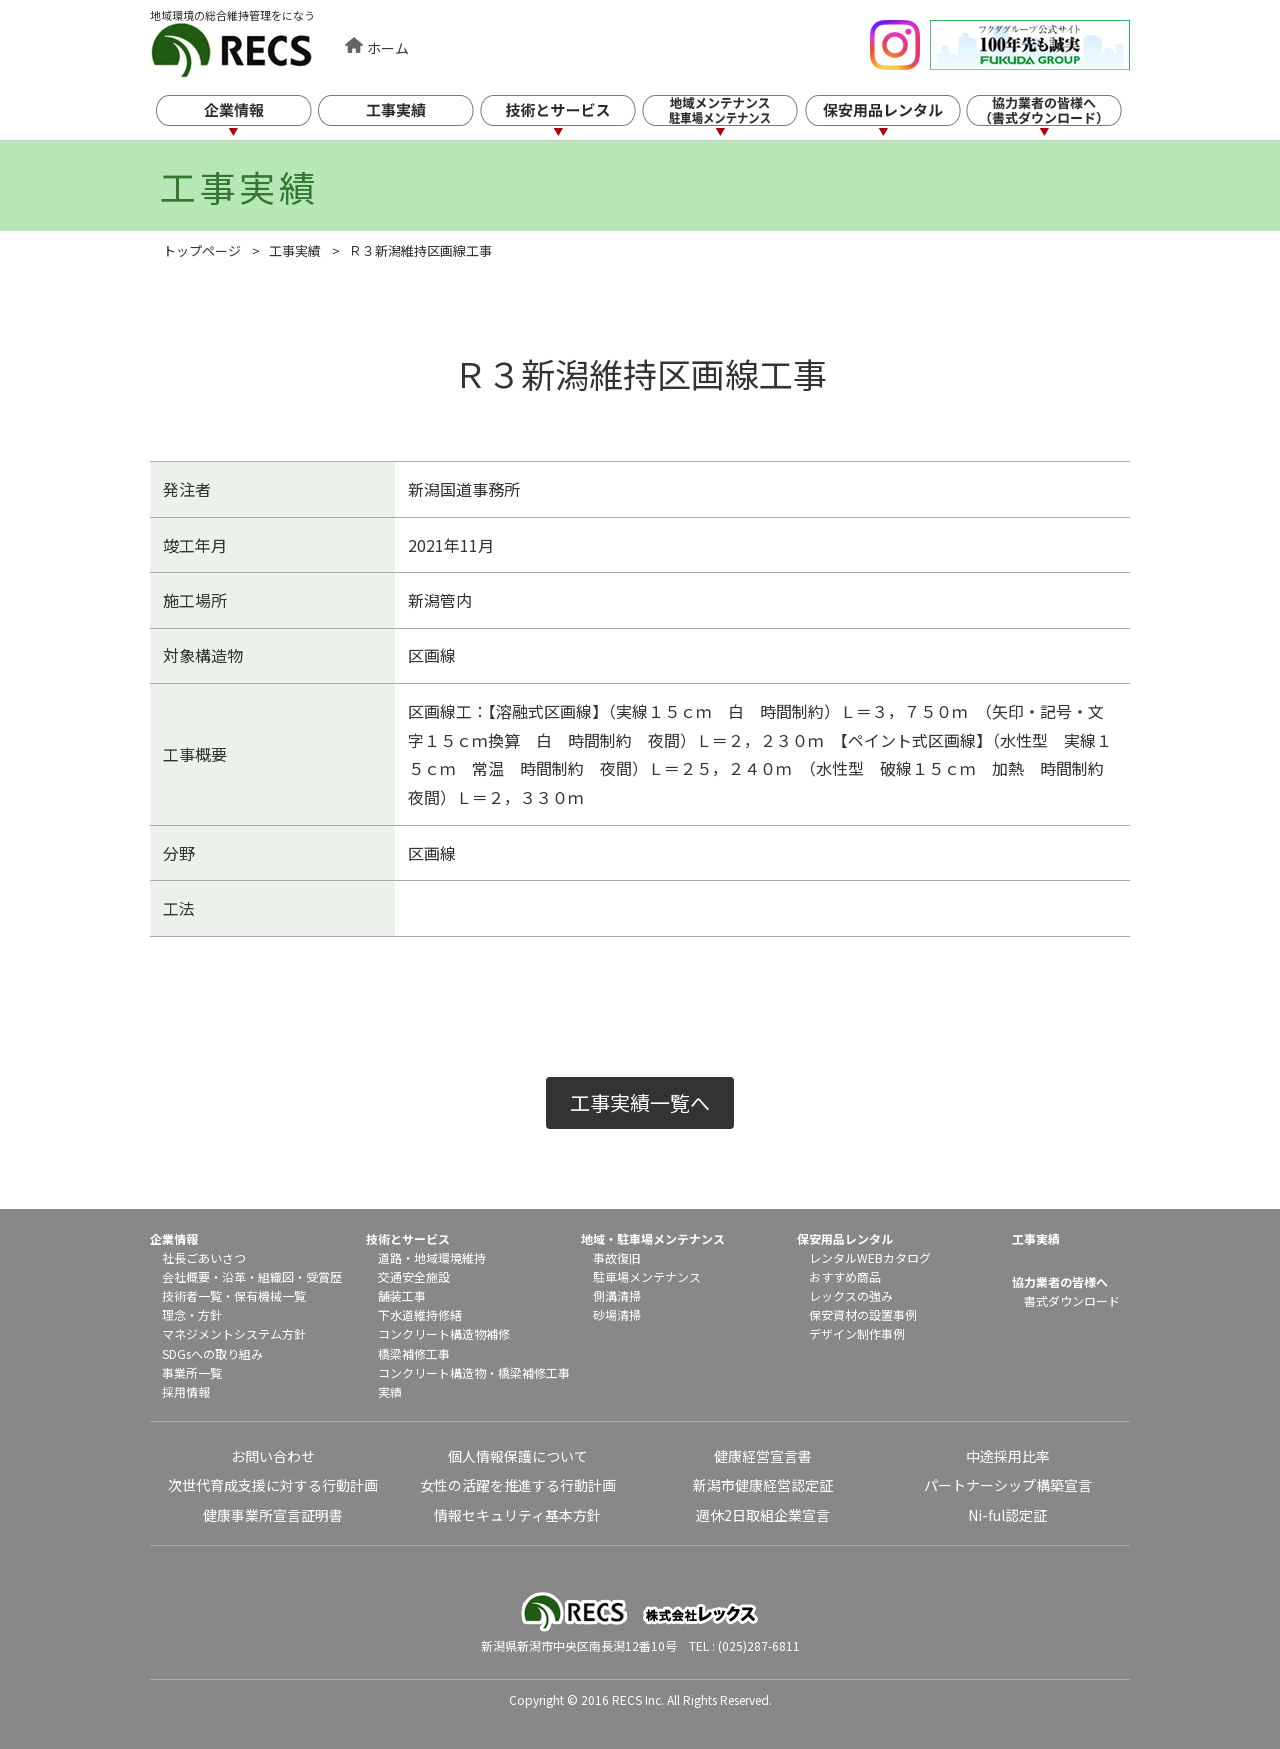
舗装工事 (402, 1295)
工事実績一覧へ (640, 1102)
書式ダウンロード (1072, 1300)
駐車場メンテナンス (647, 1276)
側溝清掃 (617, 1295)
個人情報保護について (518, 1456)
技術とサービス (574, 117)
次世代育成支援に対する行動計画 (273, 1485)
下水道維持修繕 (420, 1314)
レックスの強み (851, 1295)
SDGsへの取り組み (212, 1353)
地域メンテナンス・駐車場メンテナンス (737, 117)
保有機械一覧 (270, 1295)
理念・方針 (192, 1314)
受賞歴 (324, 1276)
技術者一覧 (192, 1295)
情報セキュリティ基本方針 (517, 1515)
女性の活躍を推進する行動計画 (518, 1485)
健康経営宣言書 (763, 1456)
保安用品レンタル (900, 117)
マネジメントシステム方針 (234, 1333)
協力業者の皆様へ (1060, 1281)
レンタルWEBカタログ (870, 1257)
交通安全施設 (414, 1276)
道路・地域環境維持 (432, 1257)
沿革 (234, 1276)
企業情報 (248, 117)
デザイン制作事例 (857, 1333)
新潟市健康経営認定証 (763, 1485)
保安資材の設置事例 (863, 1314)
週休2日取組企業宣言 (763, 1515)
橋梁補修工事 (414, 1353)
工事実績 (411, 117)
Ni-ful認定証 (1007, 1515)
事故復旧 (617, 1257)
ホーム (388, 48)
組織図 (276, 1276)
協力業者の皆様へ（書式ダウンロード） (1063, 117)
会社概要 (186, 1276)
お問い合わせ (273, 1456)
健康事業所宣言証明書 (273, 1515)
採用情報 (186, 1391)
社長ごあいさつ (204, 1257)
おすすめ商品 (845, 1276)
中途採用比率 (1008, 1456)
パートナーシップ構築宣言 (1008, 1485)
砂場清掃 (617, 1314)
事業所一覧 (192, 1372)
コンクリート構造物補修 (444, 1333)
